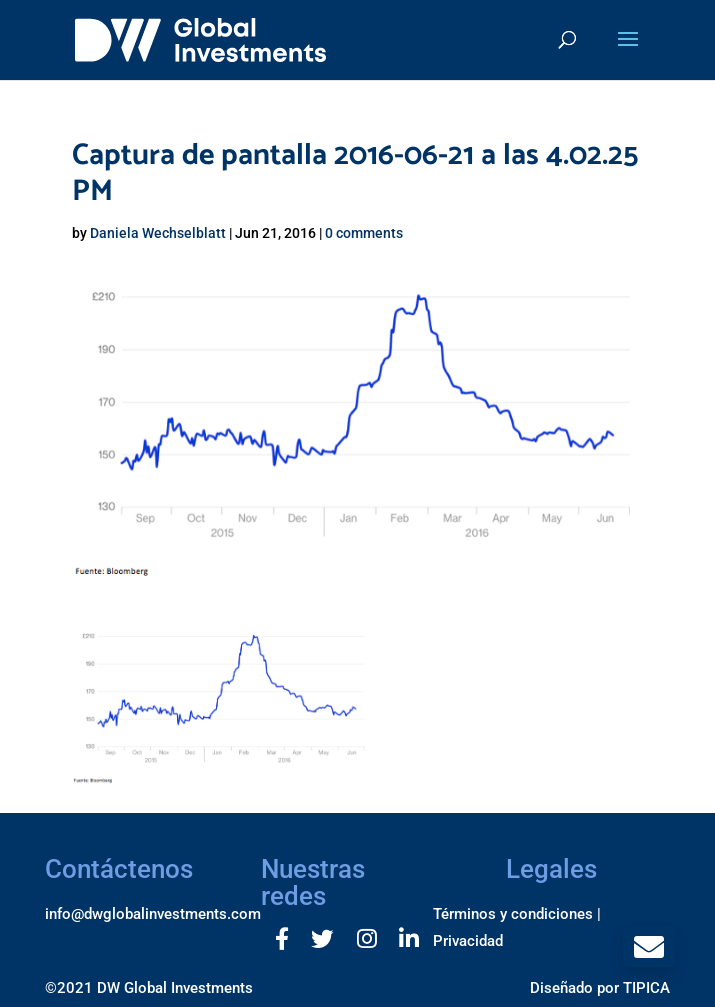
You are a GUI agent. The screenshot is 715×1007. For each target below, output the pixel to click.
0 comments (364, 233)
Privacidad (468, 941)
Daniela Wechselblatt (158, 233)
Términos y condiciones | (517, 914)
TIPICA (646, 988)
